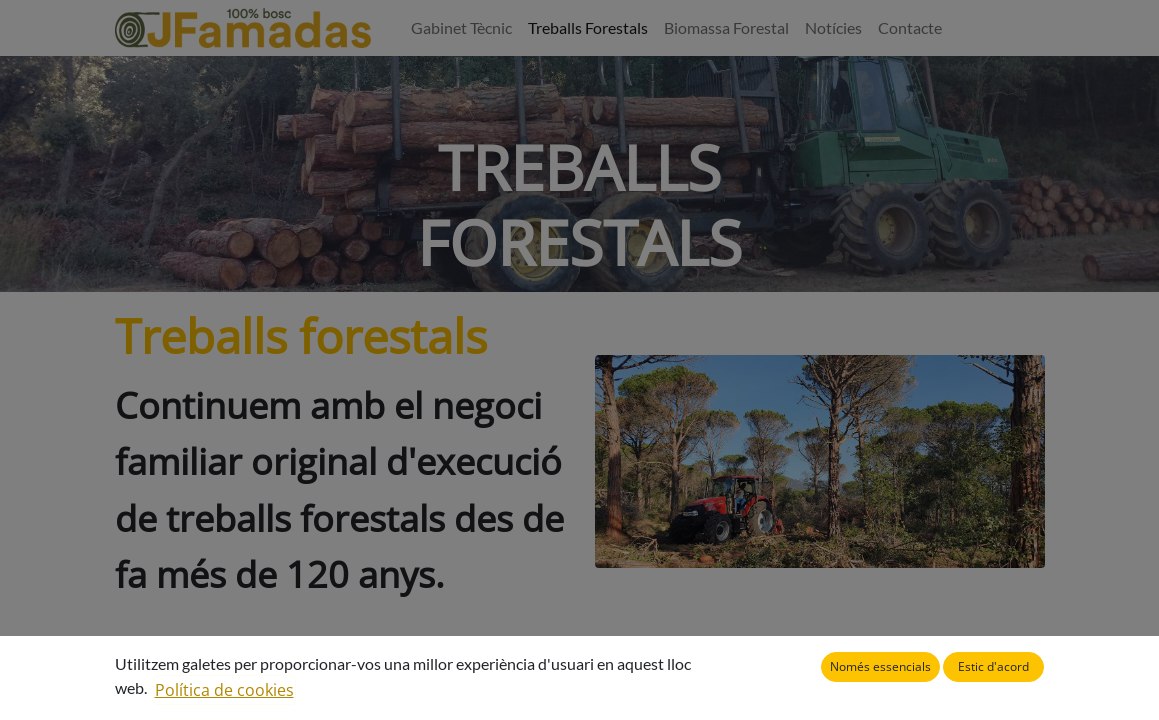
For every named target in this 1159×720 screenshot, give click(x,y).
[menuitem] (461, 28)
